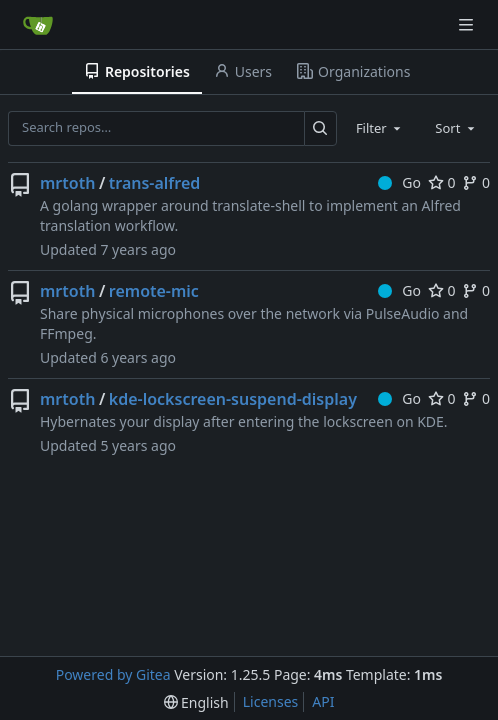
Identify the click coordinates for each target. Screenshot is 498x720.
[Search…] (320, 128)
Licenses (271, 701)
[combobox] (380, 128)
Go (399, 182)
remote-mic (154, 291)
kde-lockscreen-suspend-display (233, 399)
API (323, 701)
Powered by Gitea (113, 674)
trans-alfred (155, 183)
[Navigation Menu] (468, 24)
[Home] (38, 25)
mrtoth (67, 183)
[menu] (196, 702)
